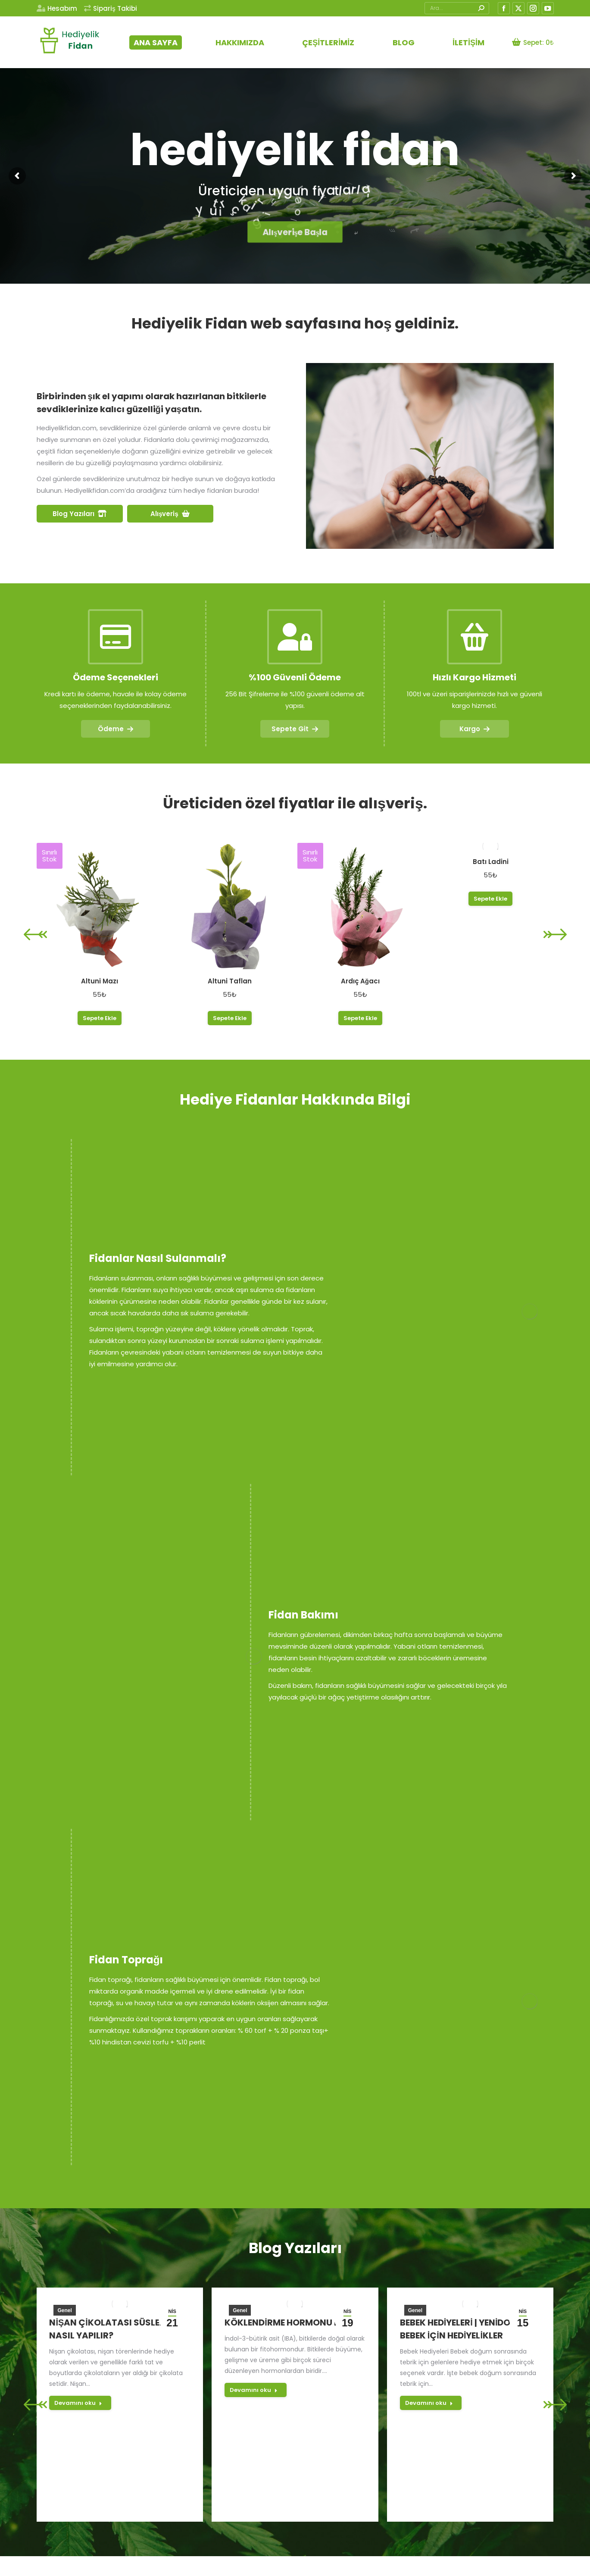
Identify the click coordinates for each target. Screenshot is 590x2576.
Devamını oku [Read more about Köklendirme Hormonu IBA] (254, 2390)
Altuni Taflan (230, 981)
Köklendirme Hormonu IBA (287, 2322)
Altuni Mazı (99, 981)
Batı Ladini (491, 861)
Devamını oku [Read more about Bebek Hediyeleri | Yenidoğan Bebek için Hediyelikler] (429, 2403)
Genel (64, 2310)
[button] (35, 934)
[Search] (457, 8)
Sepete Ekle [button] (99, 1018)
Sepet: (532, 42)
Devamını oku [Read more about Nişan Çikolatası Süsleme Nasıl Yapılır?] (78, 2403)
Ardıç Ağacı (360, 981)
